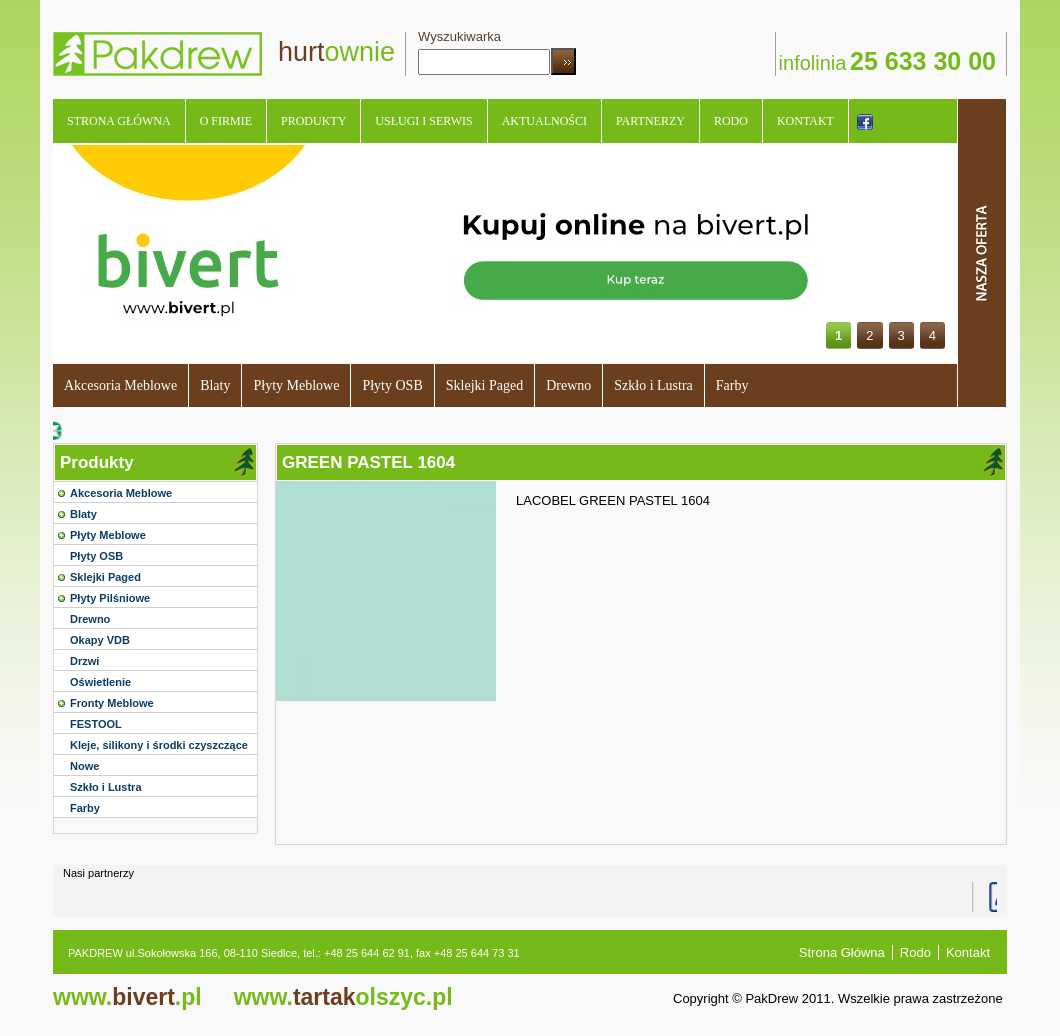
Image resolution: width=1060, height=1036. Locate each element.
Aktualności (544, 121)
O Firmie (226, 121)
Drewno (568, 385)
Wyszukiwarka (459, 36)
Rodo (731, 121)
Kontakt (805, 121)
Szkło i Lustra (653, 385)
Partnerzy (650, 121)
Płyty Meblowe (296, 385)
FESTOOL (96, 724)
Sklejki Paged (484, 385)
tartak (343, 997)
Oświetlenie (100, 682)
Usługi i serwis (423, 121)
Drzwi (84, 661)
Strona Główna (119, 121)
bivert (127, 997)
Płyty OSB (392, 385)
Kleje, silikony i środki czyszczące (159, 745)
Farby (732, 385)
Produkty (313, 121)
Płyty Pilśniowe (110, 598)
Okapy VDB (100, 640)
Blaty (215, 385)
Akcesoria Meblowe (120, 385)
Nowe (84, 766)
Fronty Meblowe (112, 703)
